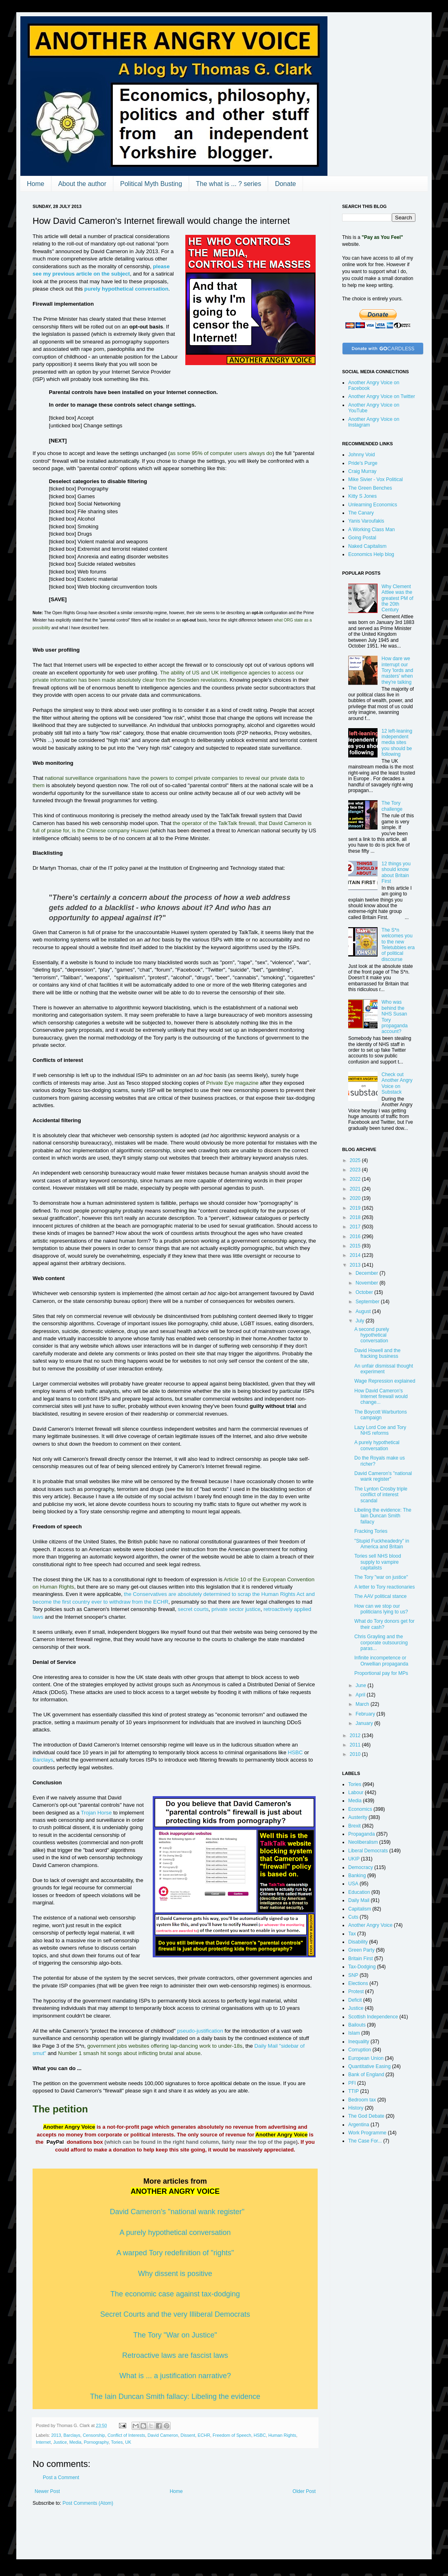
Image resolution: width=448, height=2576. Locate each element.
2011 (356, 1745)
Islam (354, 2033)
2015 (356, 1246)
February (366, 1714)
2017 (356, 1227)
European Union (366, 2058)
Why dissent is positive (175, 2274)
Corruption (359, 2050)
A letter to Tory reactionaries (384, 1587)
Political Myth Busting (151, 183)
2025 (356, 1160)
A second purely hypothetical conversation (371, 1335)
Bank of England (366, 2074)
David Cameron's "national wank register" (177, 2212)
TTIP (353, 2091)
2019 (356, 1208)
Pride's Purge (363, 463)
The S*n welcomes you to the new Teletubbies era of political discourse (398, 944)
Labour (355, 1792)
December (368, 1273)
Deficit (355, 2000)
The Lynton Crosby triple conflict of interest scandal (380, 1495)
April (361, 1695)
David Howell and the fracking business (377, 1353)
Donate (285, 183)
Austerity (357, 1817)
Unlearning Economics (372, 505)
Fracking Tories (370, 1531)
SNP (353, 1975)
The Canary (361, 513)
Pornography (96, 2442)
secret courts (193, 1609)
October (365, 1292)
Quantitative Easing (369, 2066)
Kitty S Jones (362, 496)
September (368, 1301)
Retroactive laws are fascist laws (175, 2355)
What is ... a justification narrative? (175, 2376)
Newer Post (47, 2491)
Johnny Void (361, 454)
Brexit (354, 1826)
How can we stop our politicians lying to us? (381, 1609)
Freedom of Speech (232, 2435)
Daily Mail (358, 1900)
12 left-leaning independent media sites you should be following (397, 742)
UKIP (354, 1859)
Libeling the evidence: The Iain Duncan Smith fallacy (382, 1516)
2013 (56, 2435)
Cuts (353, 1917)
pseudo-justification (200, 2031)
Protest (356, 1991)
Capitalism (359, 1909)
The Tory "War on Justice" (175, 2335)
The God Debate (366, 2116)
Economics (360, 1809)
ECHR (204, 2435)
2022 (356, 1179)
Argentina (358, 2124)
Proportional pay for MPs (381, 1673)
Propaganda (361, 1834)
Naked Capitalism (367, 546)
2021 (356, 1189)
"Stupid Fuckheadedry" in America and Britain (381, 1544)
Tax (352, 1934)
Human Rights (282, 2435)
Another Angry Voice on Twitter (381, 396)
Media (75, 2442)
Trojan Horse (96, 1813)
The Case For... (365, 2141)
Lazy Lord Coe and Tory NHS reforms (380, 1430)
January (365, 1723)
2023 (356, 1170)
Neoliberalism (363, 1842)
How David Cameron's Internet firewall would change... (381, 1396)
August (364, 1311)
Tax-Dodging (362, 1967)
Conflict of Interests (126, 2435)
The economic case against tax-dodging (175, 2294)
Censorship (94, 2435)
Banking (357, 1875)
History (355, 2108)
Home (35, 183)
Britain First (360, 1958)
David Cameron (162, 2435)
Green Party (361, 1950)
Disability (358, 1942)
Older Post (304, 2491)
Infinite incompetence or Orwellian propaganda (381, 1660)
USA (353, 1884)
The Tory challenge (392, 806)
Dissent (187, 2435)
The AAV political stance (380, 1596)
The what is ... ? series (228, 183)
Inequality (358, 2041)
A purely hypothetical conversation (175, 2232)
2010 (356, 1754)
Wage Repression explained (384, 1381)
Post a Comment (61, 2477)
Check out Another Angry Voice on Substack (397, 1083)
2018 (356, 1217)
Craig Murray (362, 471)
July (361, 1321)
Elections (358, 1983)
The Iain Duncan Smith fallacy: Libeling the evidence (175, 2396)
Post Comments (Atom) (87, 2503)
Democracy (360, 1867)
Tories (117, 2442)
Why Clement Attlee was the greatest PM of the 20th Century (397, 598)
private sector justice (235, 1609)
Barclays (43, 1760)
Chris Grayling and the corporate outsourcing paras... (381, 1642)
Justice (60, 2442)
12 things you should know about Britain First (396, 872)
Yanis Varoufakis (366, 521)
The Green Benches (370, 488)
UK (128, 2442)
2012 (356, 1735)
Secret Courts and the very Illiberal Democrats (175, 2314)
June (361, 1685)
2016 (356, 1236)
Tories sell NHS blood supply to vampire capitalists (377, 1562)
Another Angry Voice (370, 1925)
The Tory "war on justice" (381, 1577)
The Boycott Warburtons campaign (380, 1414)
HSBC (295, 1752)
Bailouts (357, 2025)
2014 (356, 1255)
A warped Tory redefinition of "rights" (175, 2253)
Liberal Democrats (368, 1851)
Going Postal (362, 538)
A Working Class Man (371, 529)
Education (359, 1892)
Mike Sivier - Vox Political (375, 479)
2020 (356, 1198)
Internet (43, 2442)
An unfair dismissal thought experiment (383, 1368)
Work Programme (367, 2133)
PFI (352, 2083)
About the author (82, 183)
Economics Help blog (371, 554)
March (363, 1704)
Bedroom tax (362, 2100)
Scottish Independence (373, 2017)
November (368, 1283)
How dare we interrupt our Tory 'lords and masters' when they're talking (397, 670)
